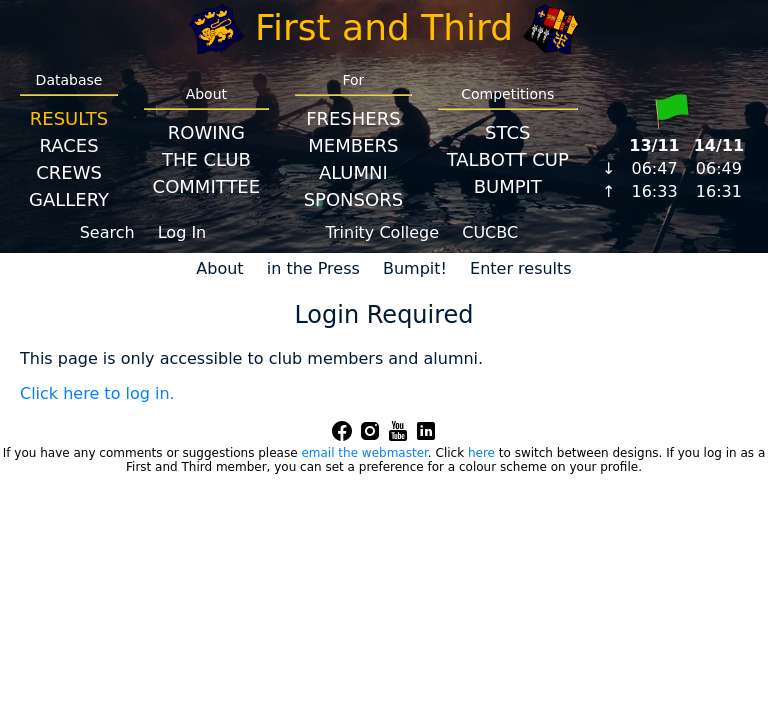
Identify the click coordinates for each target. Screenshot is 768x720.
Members (353, 145)
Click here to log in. (97, 393)
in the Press (313, 268)
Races (68, 145)
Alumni (353, 172)
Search (107, 232)
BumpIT (508, 186)
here (481, 453)
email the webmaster (364, 453)
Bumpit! (415, 268)
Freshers (353, 118)
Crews (69, 172)
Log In (182, 232)
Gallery (69, 199)
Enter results (521, 268)
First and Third (384, 27)
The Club (206, 159)
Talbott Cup (508, 159)
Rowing (206, 132)
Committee (207, 186)
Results (69, 118)
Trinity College (383, 232)
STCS (507, 132)
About (219, 268)
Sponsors (353, 199)
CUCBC (490, 232)
